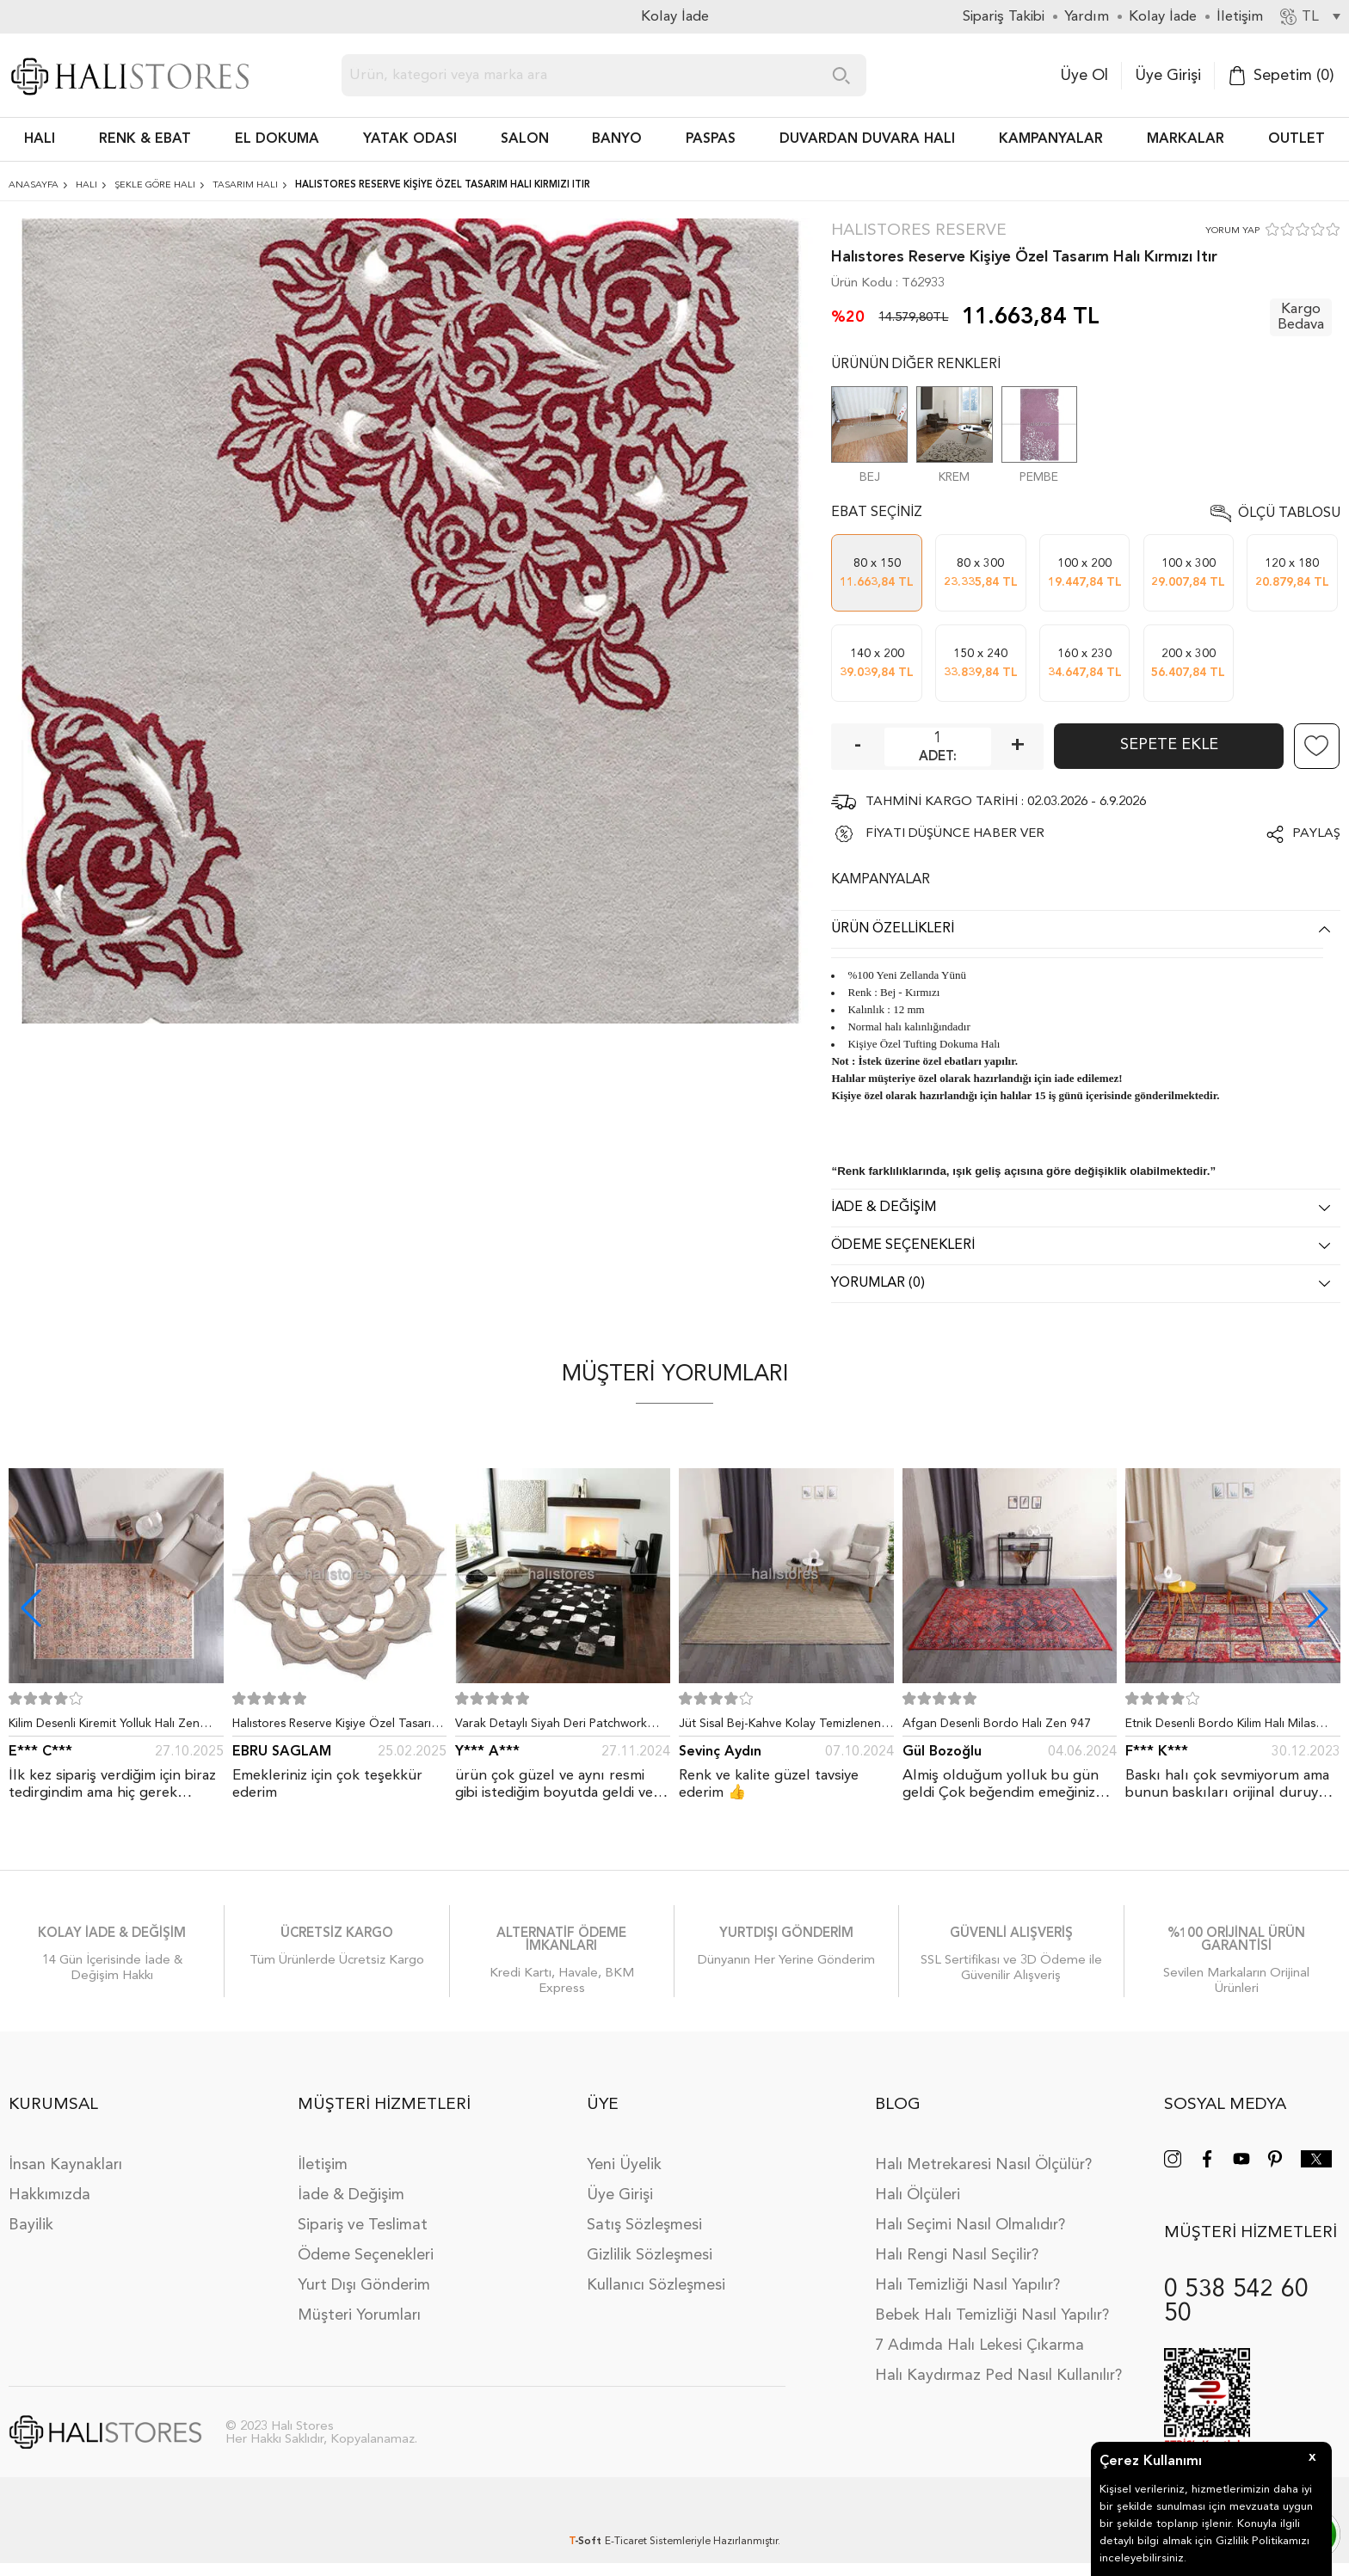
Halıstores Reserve (919, 231)
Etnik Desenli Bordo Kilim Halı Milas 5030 (1220, 1727)
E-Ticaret (626, 2541)
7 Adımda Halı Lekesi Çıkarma (979, 2345)
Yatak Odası (410, 139)
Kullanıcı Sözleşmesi (656, 2285)
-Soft (587, 2541)
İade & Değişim (351, 2195)
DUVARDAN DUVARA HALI (867, 139)
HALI (39, 139)
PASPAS (711, 139)
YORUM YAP (1232, 231)
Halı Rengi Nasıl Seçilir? (956, 2255)
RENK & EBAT (145, 139)
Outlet (1296, 139)
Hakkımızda (49, 2195)
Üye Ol (1084, 75)
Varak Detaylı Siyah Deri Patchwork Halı (551, 1727)
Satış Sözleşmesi (644, 2225)
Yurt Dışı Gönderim (364, 2285)
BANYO (617, 139)
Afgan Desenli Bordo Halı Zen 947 (996, 1724)
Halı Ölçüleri (917, 2195)
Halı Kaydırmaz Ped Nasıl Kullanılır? (998, 2375)
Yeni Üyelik (624, 2165)
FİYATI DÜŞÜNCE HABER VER (954, 833)
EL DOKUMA (277, 139)
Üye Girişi (1168, 75)
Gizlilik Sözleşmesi (649, 2255)
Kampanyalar (1051, 139)
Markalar (1185, 139)
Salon (525, 139)
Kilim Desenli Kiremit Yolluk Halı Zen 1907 (104, 1727)
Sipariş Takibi (1003, 16)
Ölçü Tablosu (1289, 513)
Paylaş (1316, 833)
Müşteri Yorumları (359, 2315)
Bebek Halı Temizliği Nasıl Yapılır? (992, 2315)
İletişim (323, 2165)
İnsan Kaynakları (65, 2165)
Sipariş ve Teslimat (363, 2225)
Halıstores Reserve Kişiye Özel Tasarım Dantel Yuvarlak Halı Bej (336, 1727)
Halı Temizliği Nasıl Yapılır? (967, 2285)
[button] (1318, 1608)
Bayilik (31, 2225)
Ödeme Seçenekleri (366, 2255)
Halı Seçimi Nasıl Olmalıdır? (970, 2225)
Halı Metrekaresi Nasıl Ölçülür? (983, 2165)
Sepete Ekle (1169, 745)
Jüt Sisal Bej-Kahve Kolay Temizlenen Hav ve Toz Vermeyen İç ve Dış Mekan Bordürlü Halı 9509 (782, 1727)
